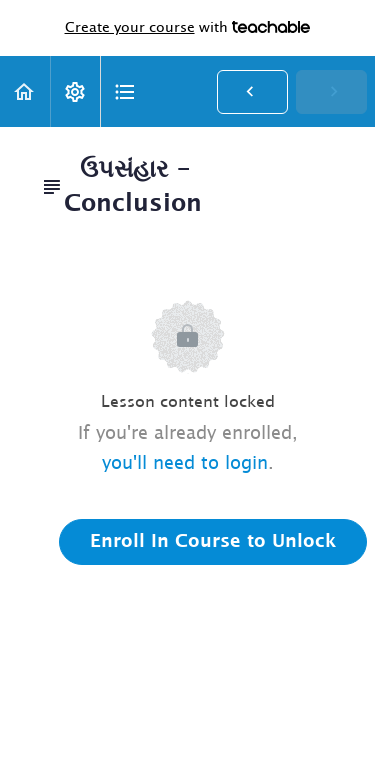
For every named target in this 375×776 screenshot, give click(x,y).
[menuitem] (75, 91)
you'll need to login (185, 464)
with (188, 28)
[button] (25, 91)
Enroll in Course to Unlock (213, 542)
